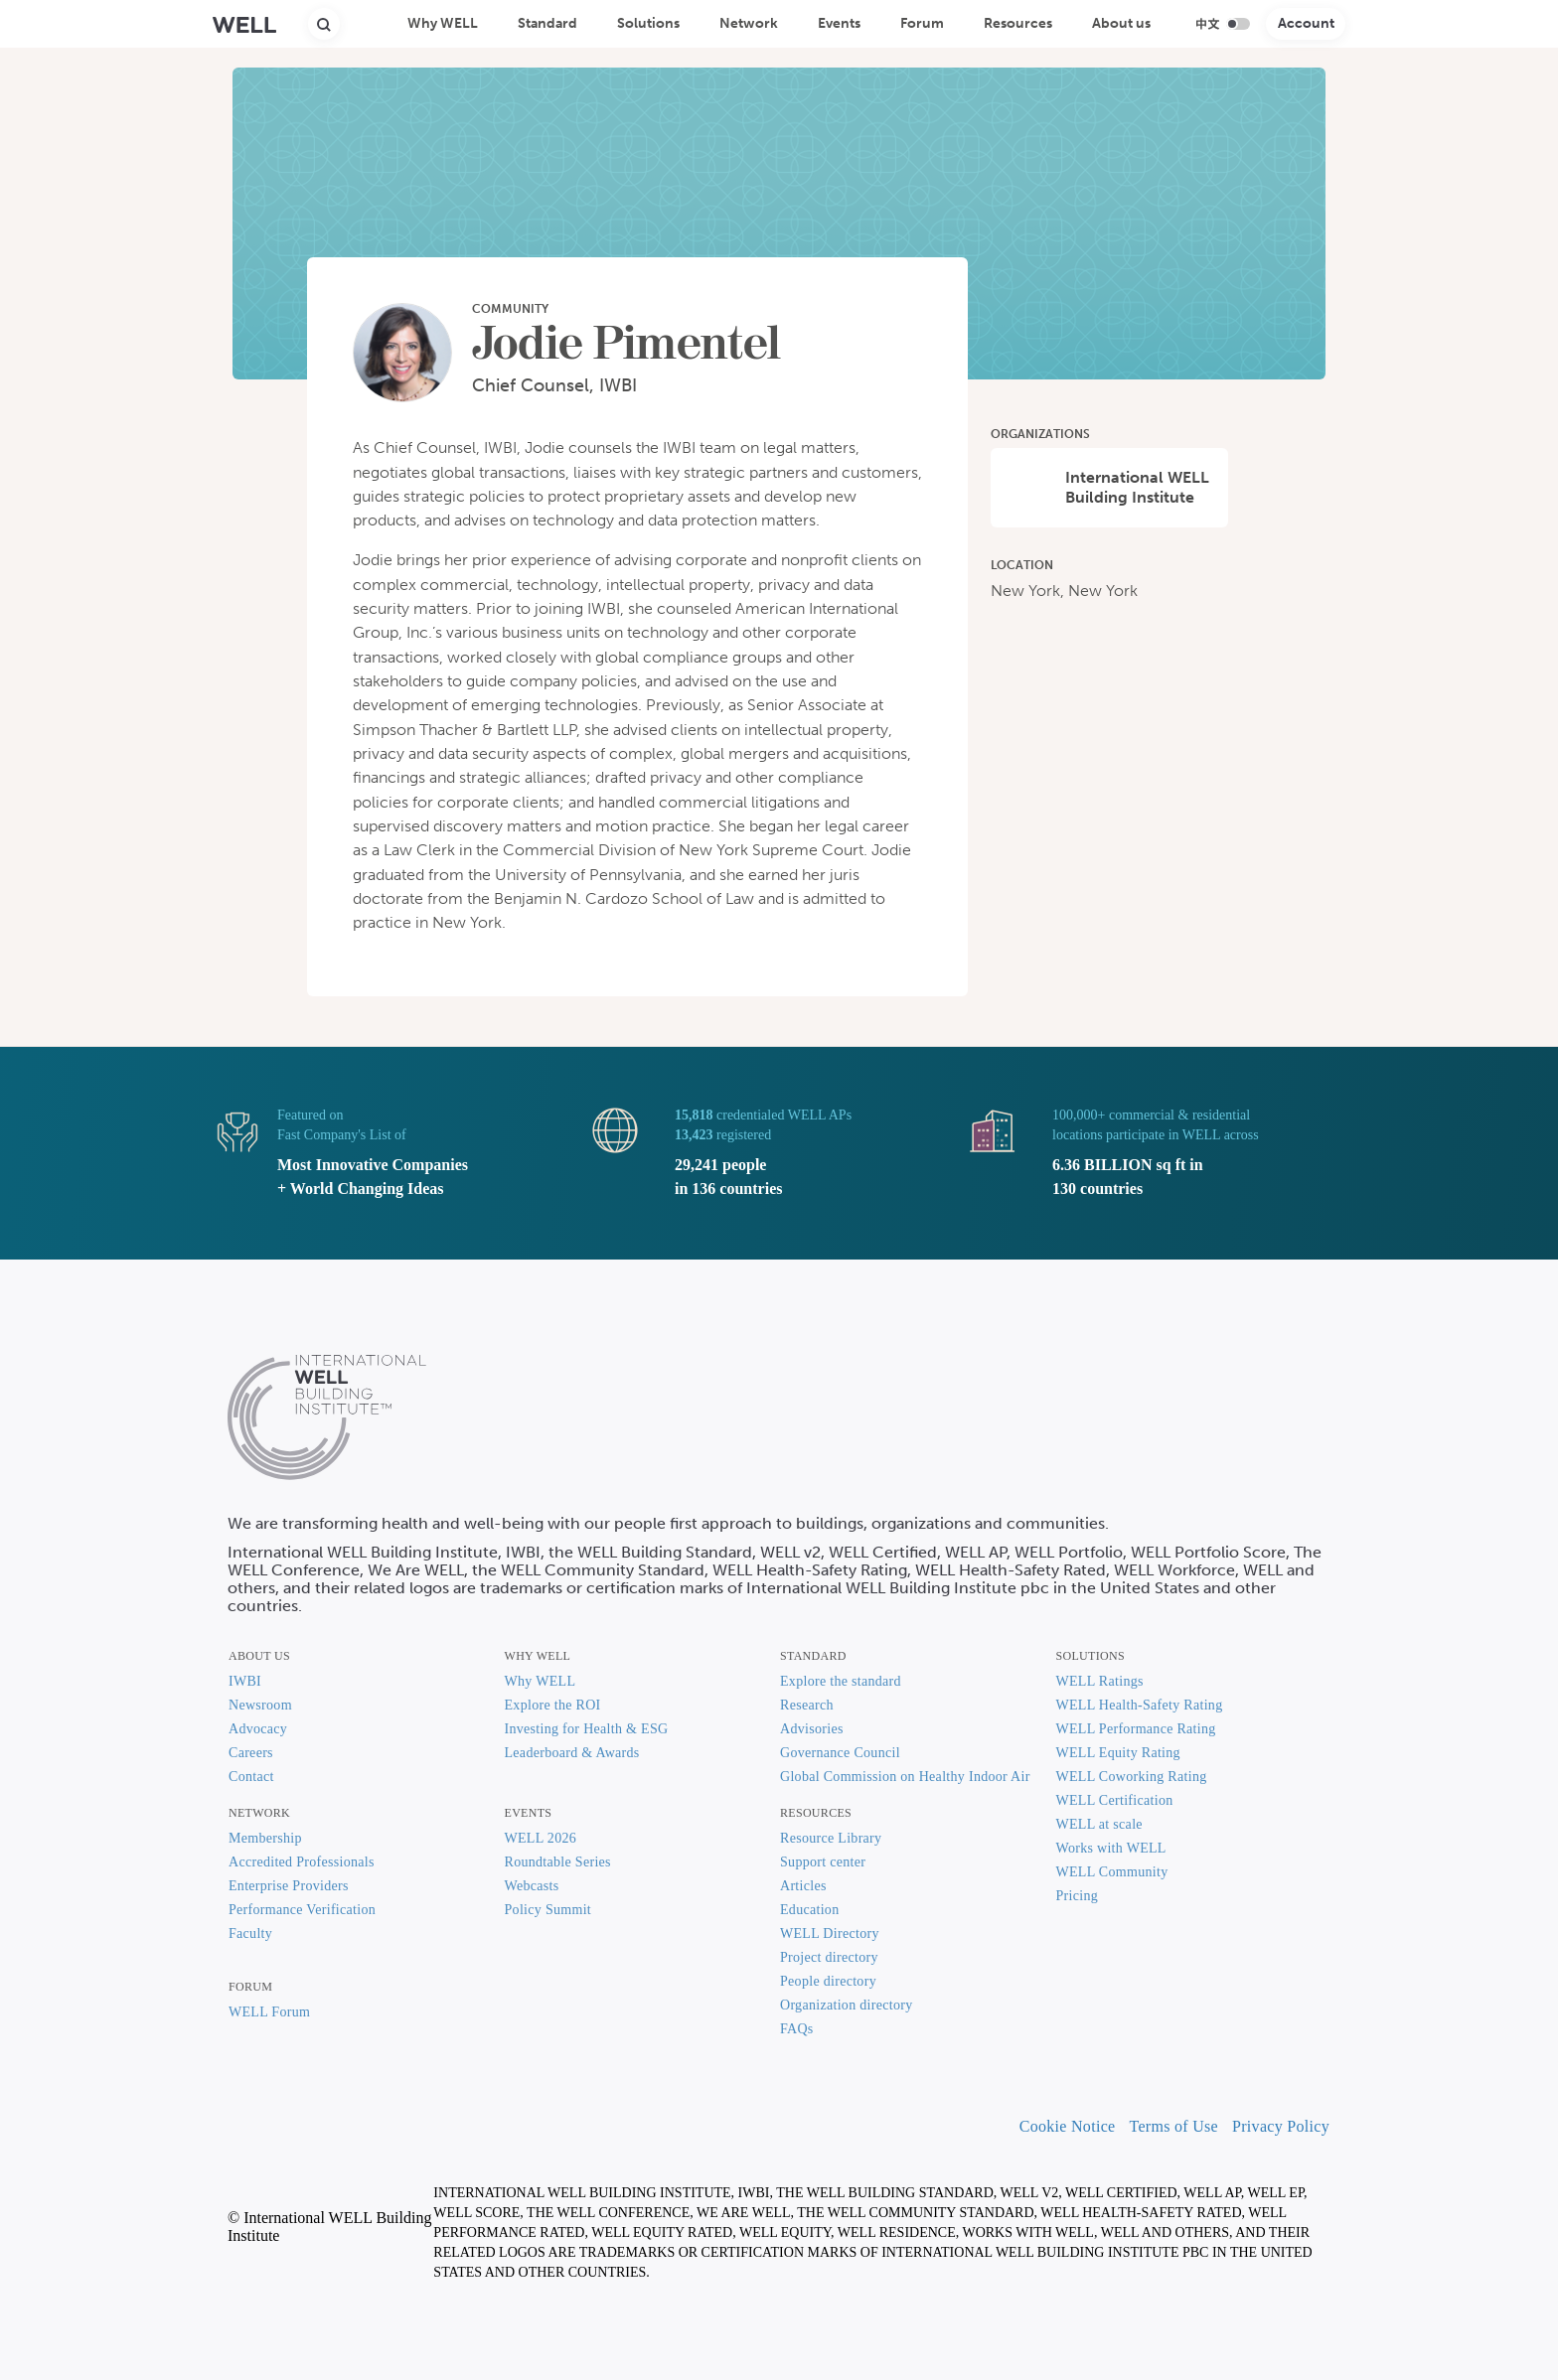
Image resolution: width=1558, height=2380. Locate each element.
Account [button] (1306, 23)
